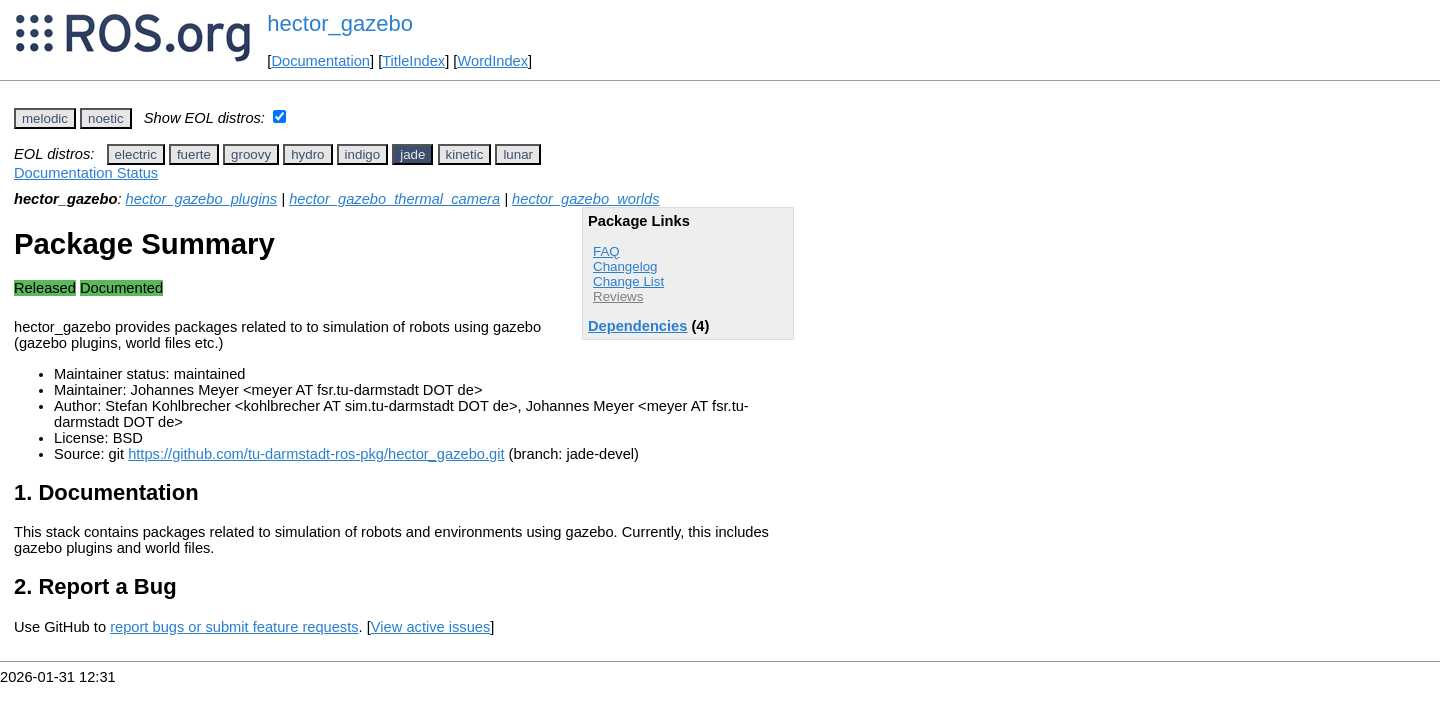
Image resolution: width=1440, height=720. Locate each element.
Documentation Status (86, 173)
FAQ (606, 251)
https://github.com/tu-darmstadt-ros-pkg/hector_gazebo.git (316, 454)
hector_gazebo (340, 23)
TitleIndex (413, 61)
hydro (307, 154)
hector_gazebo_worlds (585, 199)
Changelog (625, 266)
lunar (518, 154)
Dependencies (637, 326)
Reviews (618, 296)
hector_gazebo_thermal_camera (394, 199)
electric (136, 154)
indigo (363, 154)
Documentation (320, 61)
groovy (251, 154)
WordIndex (492, 61)
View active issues (430, 627)
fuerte (194, 154)
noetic (106, 118)
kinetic (465, 154)
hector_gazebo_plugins (202, 199)
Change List (628, 281)
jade (412, 154)
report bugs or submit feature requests (234, 627)
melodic (45, 118)
